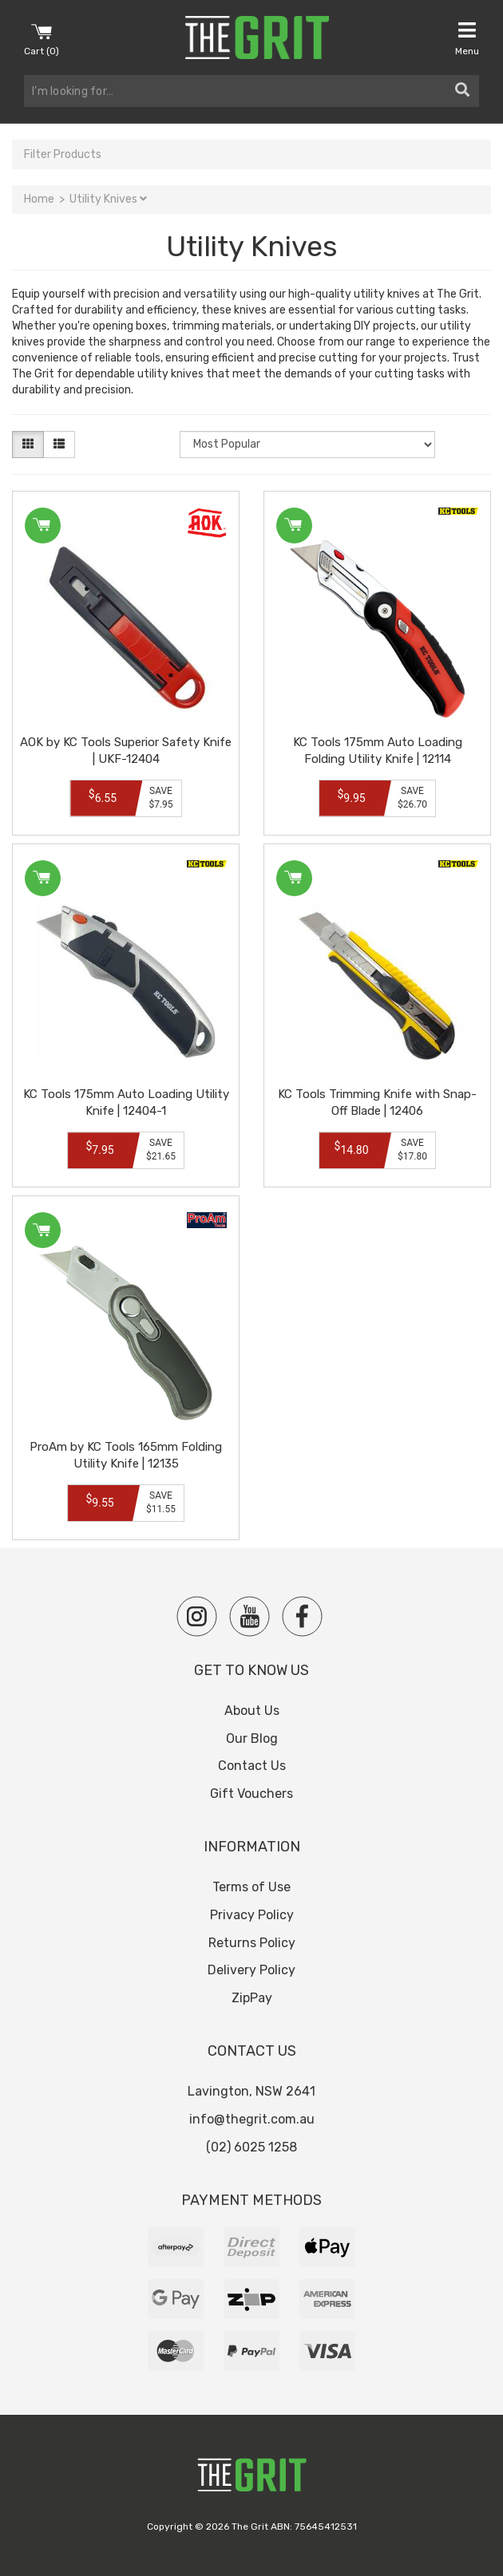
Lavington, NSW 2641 (251, 2091)
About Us (251, 1710)
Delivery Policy (251, 1969)
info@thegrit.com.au (252, 2119)
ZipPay (252, 1997)
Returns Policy (251, 1942)
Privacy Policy (252, 1914)
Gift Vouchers (251, 1793)
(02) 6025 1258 (251, 2147)
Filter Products (62, 154)
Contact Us (252, 1765)
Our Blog (252, 1738)
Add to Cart (41, 525)
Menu (467, 38)
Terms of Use (251, 1886)
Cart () (41, 38)
